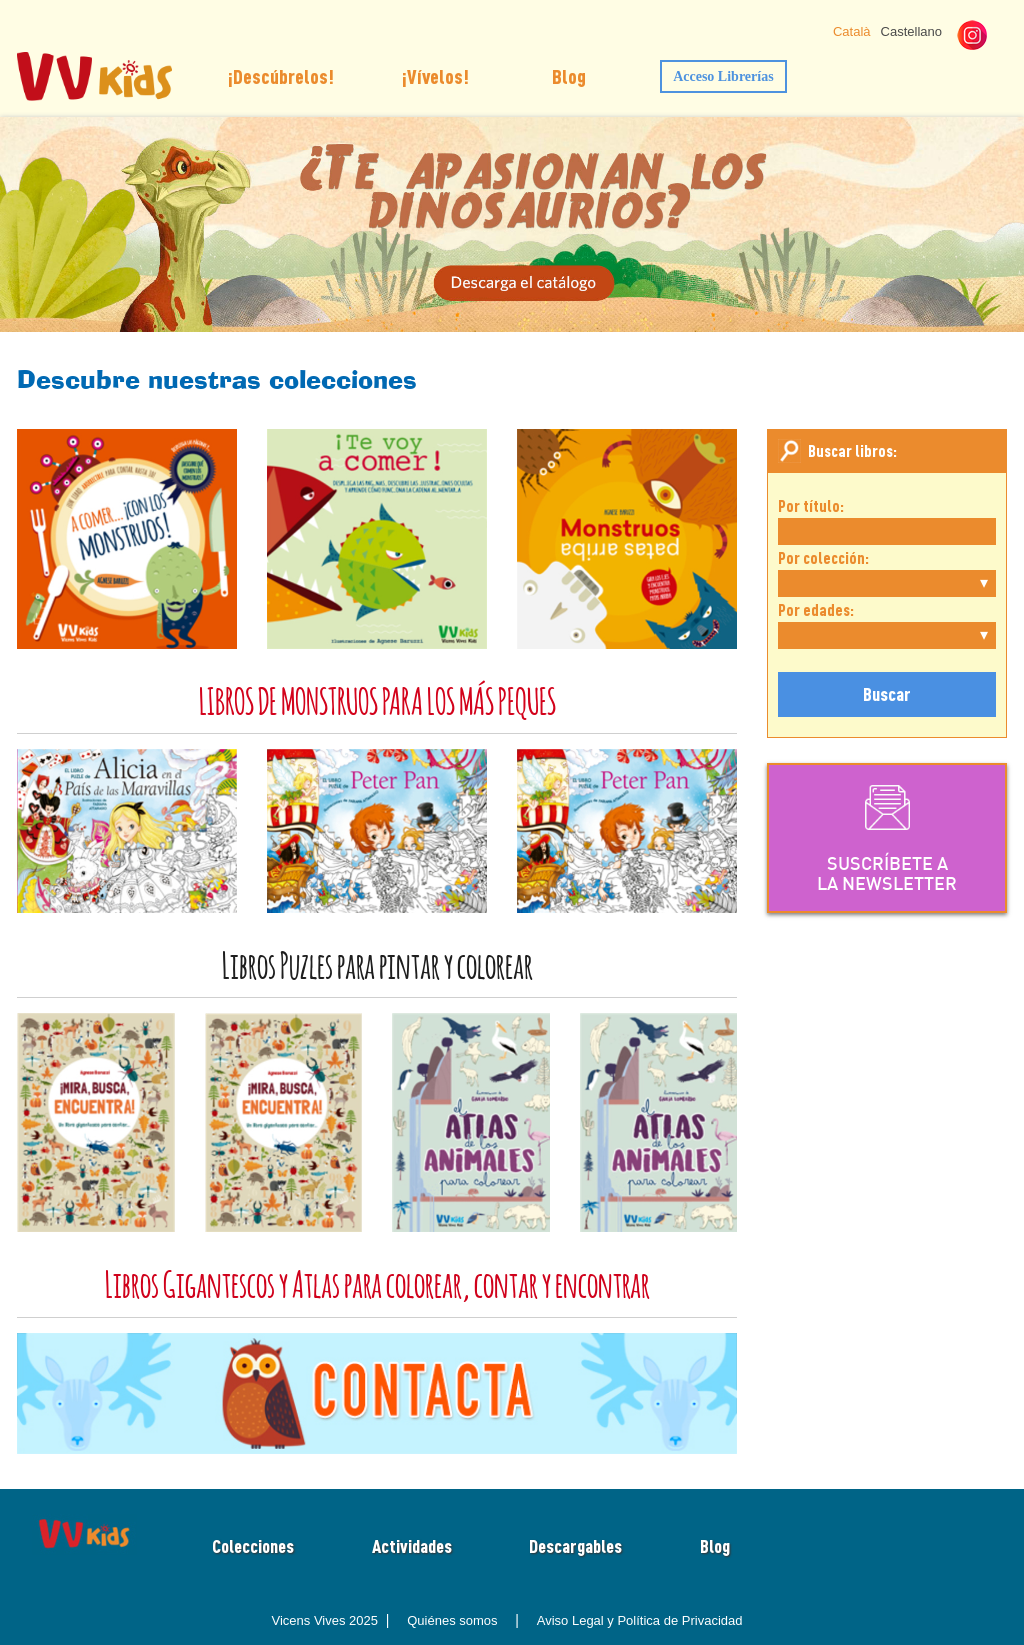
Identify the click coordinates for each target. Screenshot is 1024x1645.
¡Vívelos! (435, 76)
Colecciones (253, 1546)
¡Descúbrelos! (281, 76)
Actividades (412, 1546)
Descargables (575, 1546)
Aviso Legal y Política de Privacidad (640, 1620)
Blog (569, 76)
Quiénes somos (452, 1620)
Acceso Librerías (723, 76)
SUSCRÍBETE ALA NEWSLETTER (887, 837)
